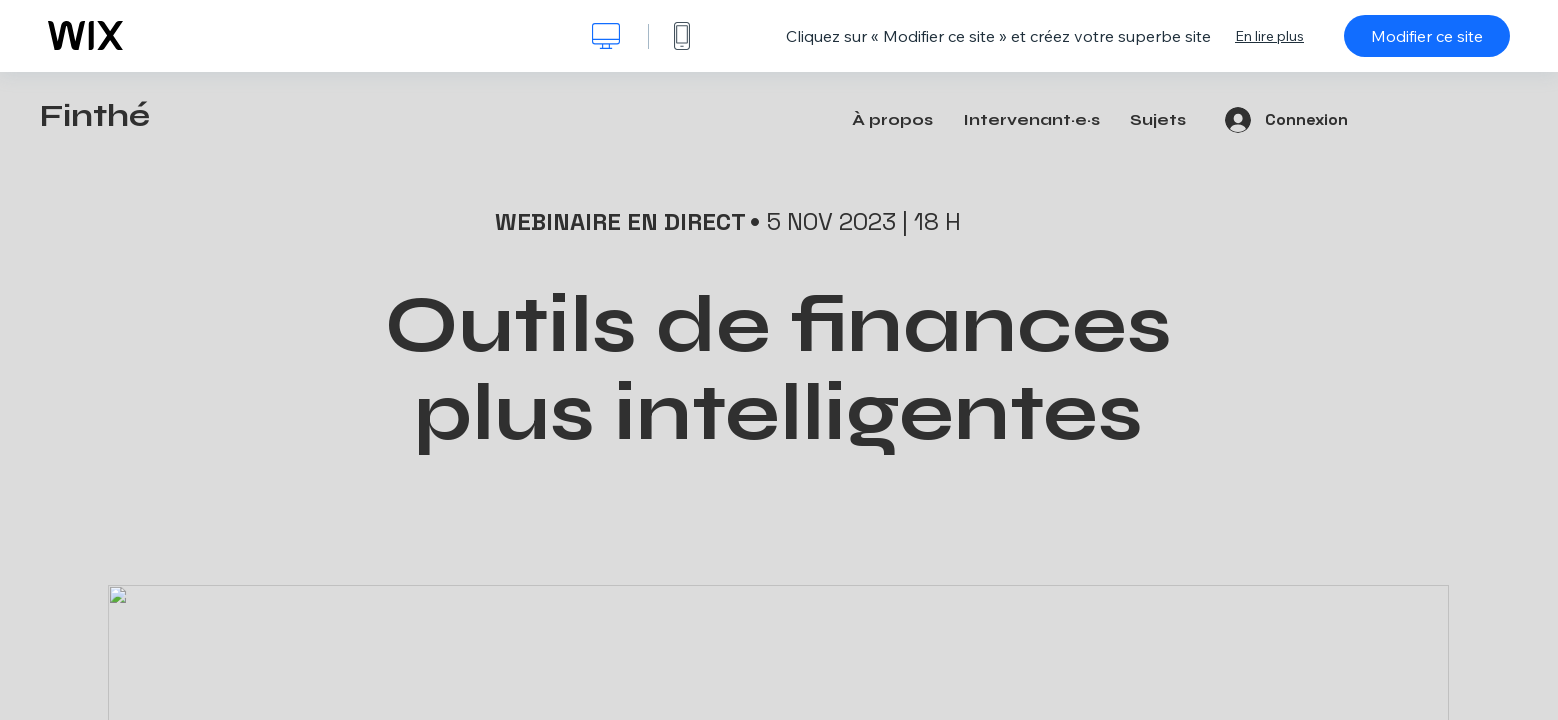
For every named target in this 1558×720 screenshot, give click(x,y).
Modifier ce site (1427, 36)
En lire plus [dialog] (1269, 36)
